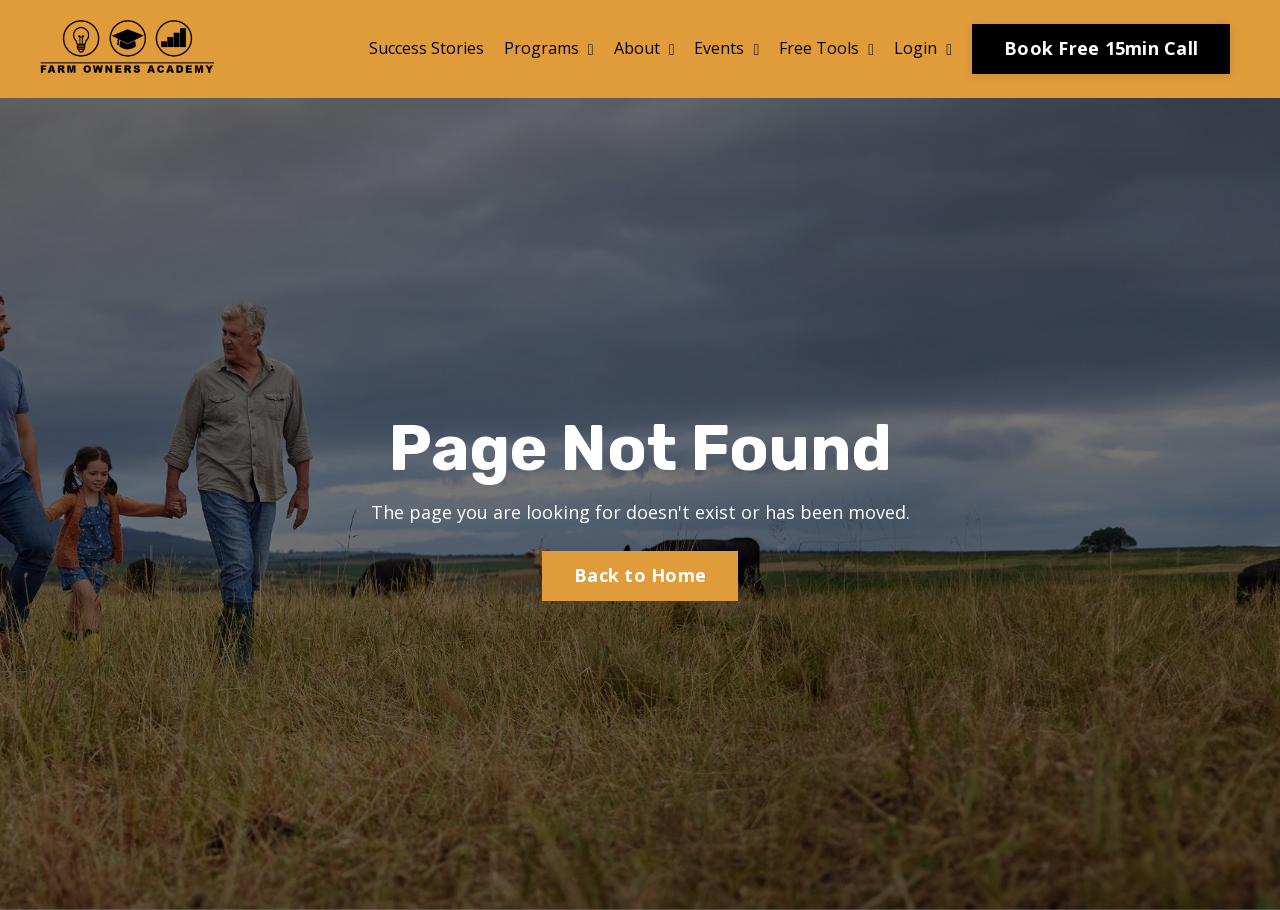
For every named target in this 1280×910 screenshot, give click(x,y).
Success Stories (426, 48)
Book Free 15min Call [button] (1101, 48)
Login (923, 48)
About (644, 48)
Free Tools (826, 48)
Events (726, 48)
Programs (549, 48)
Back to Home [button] (640, 575)
